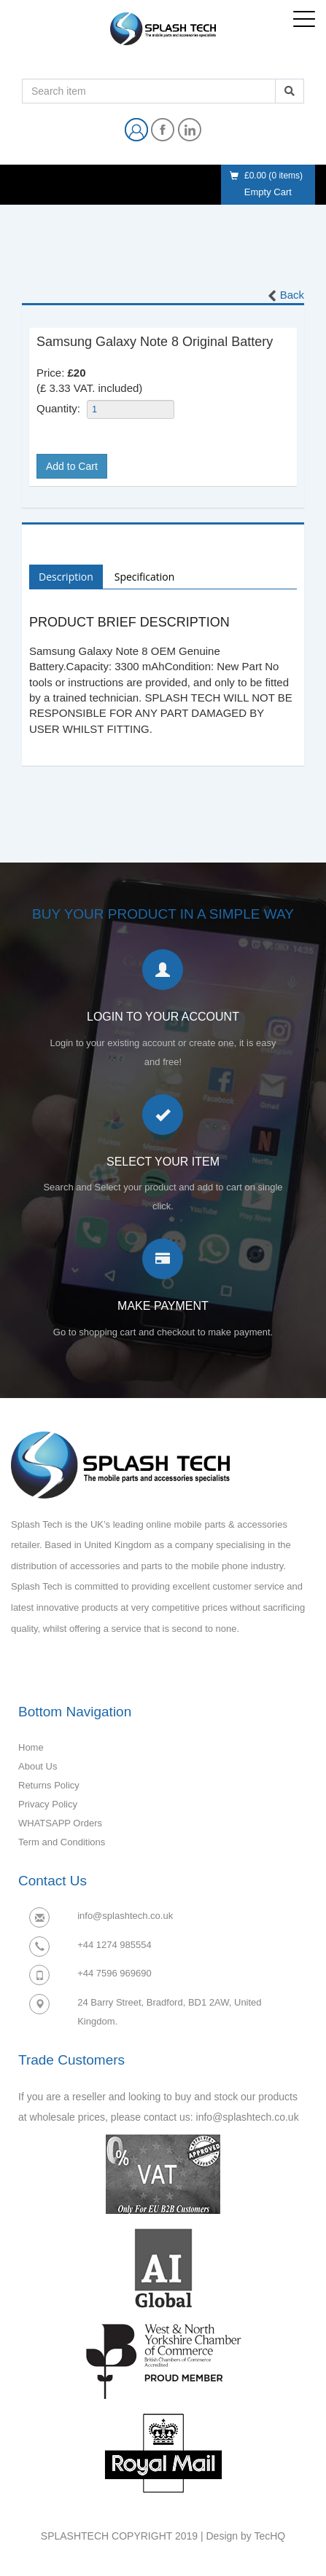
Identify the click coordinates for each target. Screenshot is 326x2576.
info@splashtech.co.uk (125, 1915)
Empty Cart (268, 191)
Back (284, 295)
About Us (37, 1766)
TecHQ (269, 2536)
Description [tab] (66, 577)
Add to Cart (72, 466)
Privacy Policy (47, 1804)
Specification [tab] (145, 577)
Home (31, 1747)
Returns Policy (48, 1785)
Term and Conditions (61, 1842)
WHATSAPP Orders (60, 1823)
